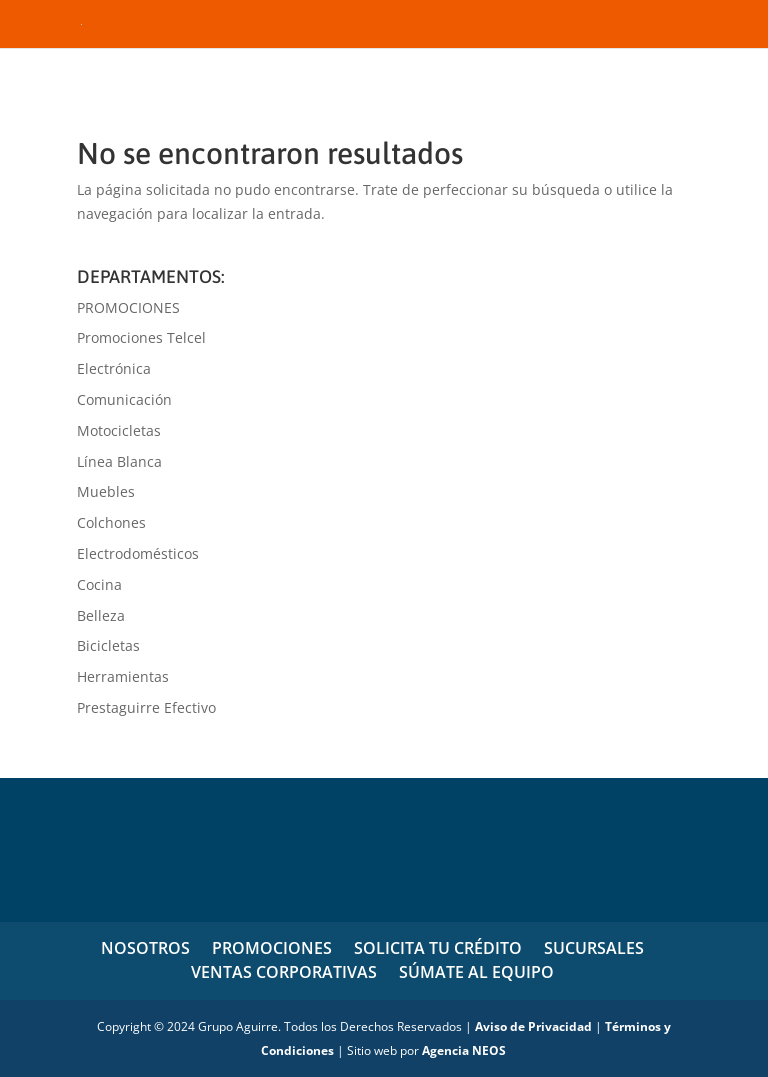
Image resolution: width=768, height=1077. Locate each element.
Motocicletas (119, 430)
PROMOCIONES (128, 307)
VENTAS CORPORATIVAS (284, 972)
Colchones (111, 522)
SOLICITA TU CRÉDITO (438, 948)
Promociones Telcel (141, 337)
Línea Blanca (119, 461)
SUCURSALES (594, 948)
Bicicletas (108, 645)
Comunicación (124, 399)
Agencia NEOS (464, 1050)
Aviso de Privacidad (533, 1026)
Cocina (99, 584)
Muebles (106, 491)
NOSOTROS (145, 948)
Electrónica (114, 368)
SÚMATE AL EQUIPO (476, 972)
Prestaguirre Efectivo (146, 707)
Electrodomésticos (138, 553)
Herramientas (123, 676)
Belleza (101, 615)
